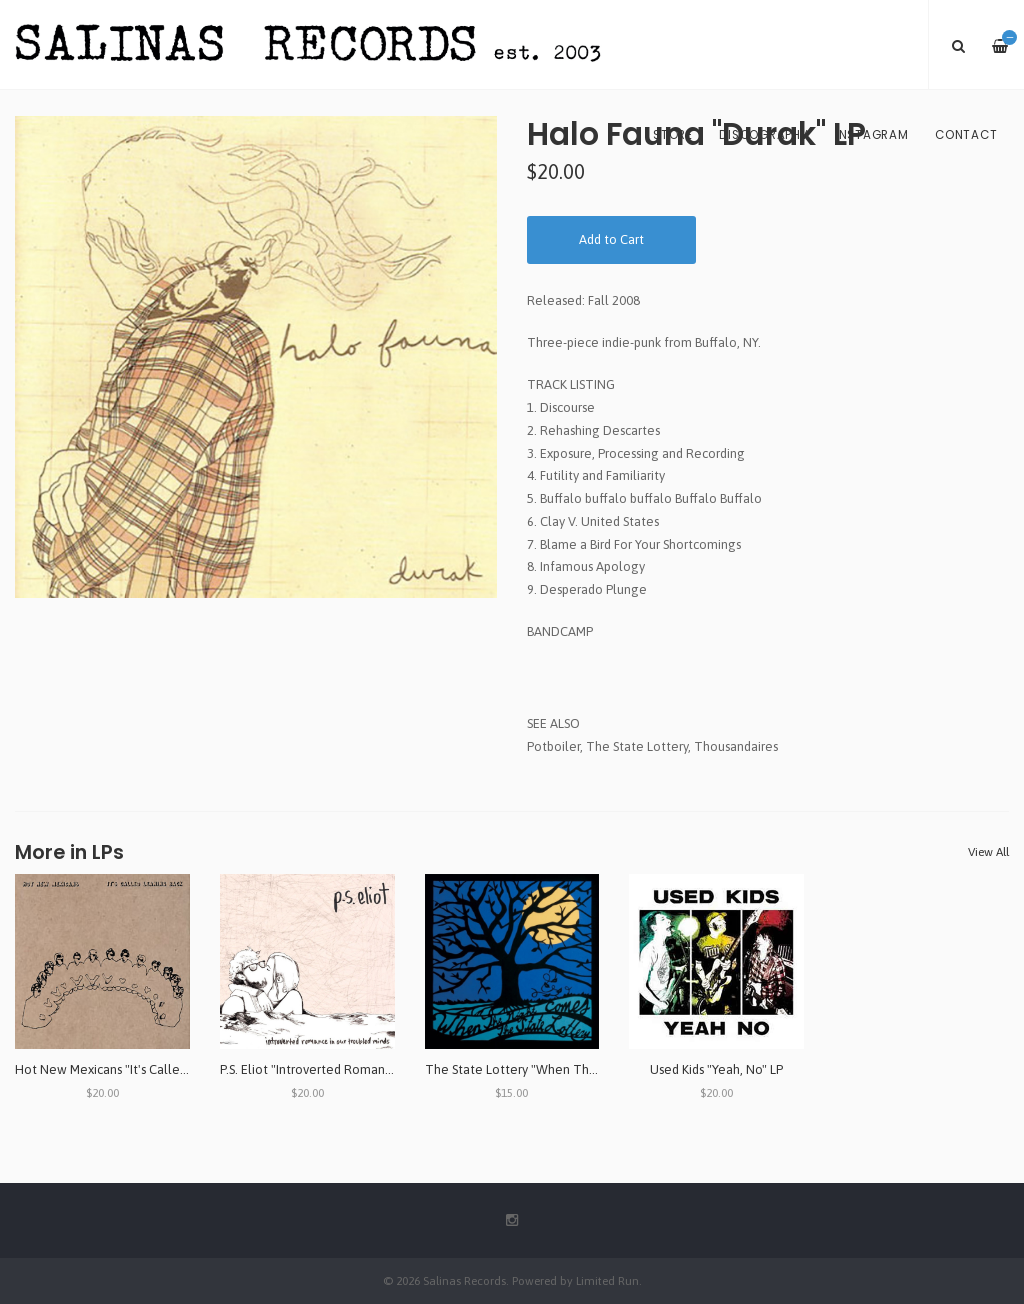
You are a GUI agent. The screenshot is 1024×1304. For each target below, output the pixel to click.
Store (673, 135)
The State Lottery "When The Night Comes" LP (560, 1069)
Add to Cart (611, 239)
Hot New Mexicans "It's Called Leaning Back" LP (150, 1069)
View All (988, 852)
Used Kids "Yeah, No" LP (716, 1069)
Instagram (872, 135)
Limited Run (607, 1280)
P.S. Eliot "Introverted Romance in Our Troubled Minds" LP (384, 1069)
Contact (966, 135)
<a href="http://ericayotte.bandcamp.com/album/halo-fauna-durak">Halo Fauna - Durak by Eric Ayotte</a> (768, 665)
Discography (763, 135)
